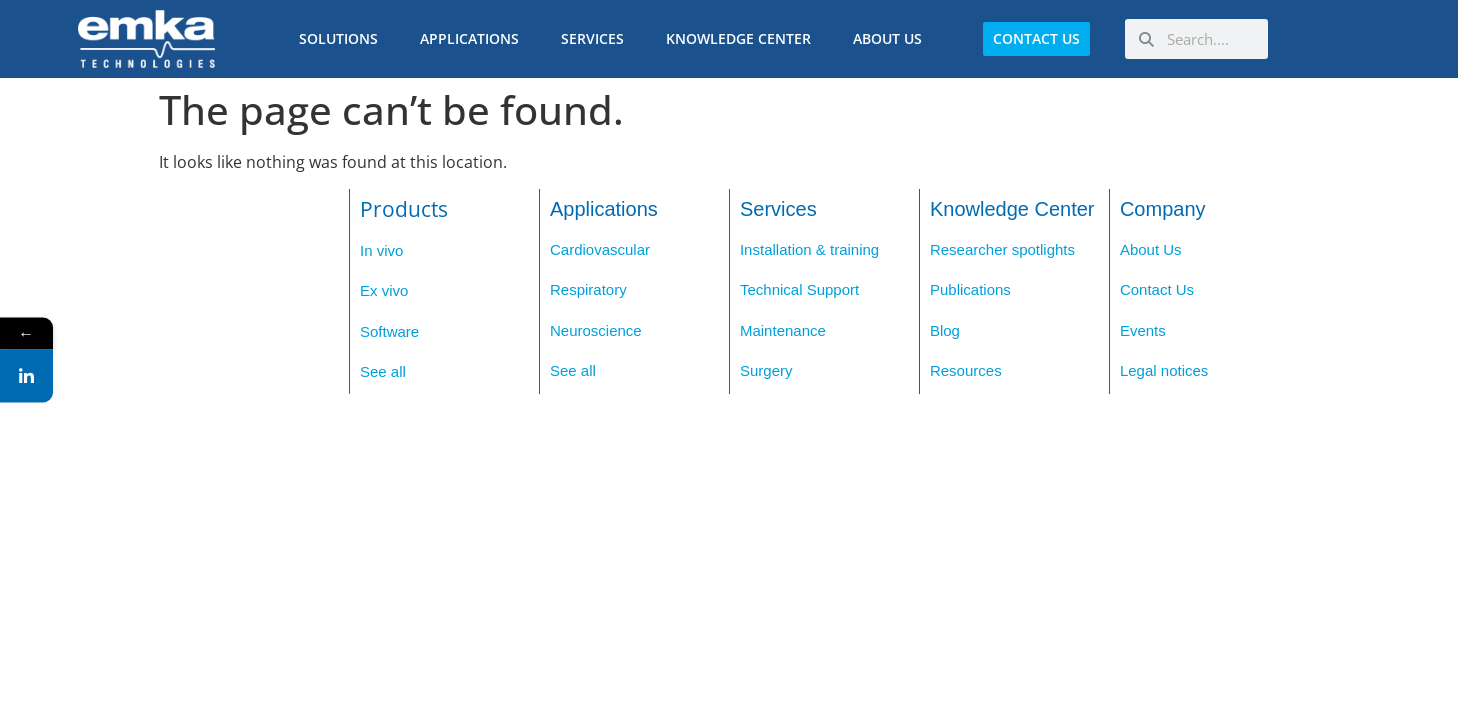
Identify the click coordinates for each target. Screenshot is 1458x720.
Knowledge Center (743, 39)
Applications (474, 39)
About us (892, 39)
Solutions (343, 39)
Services (597, 39)
